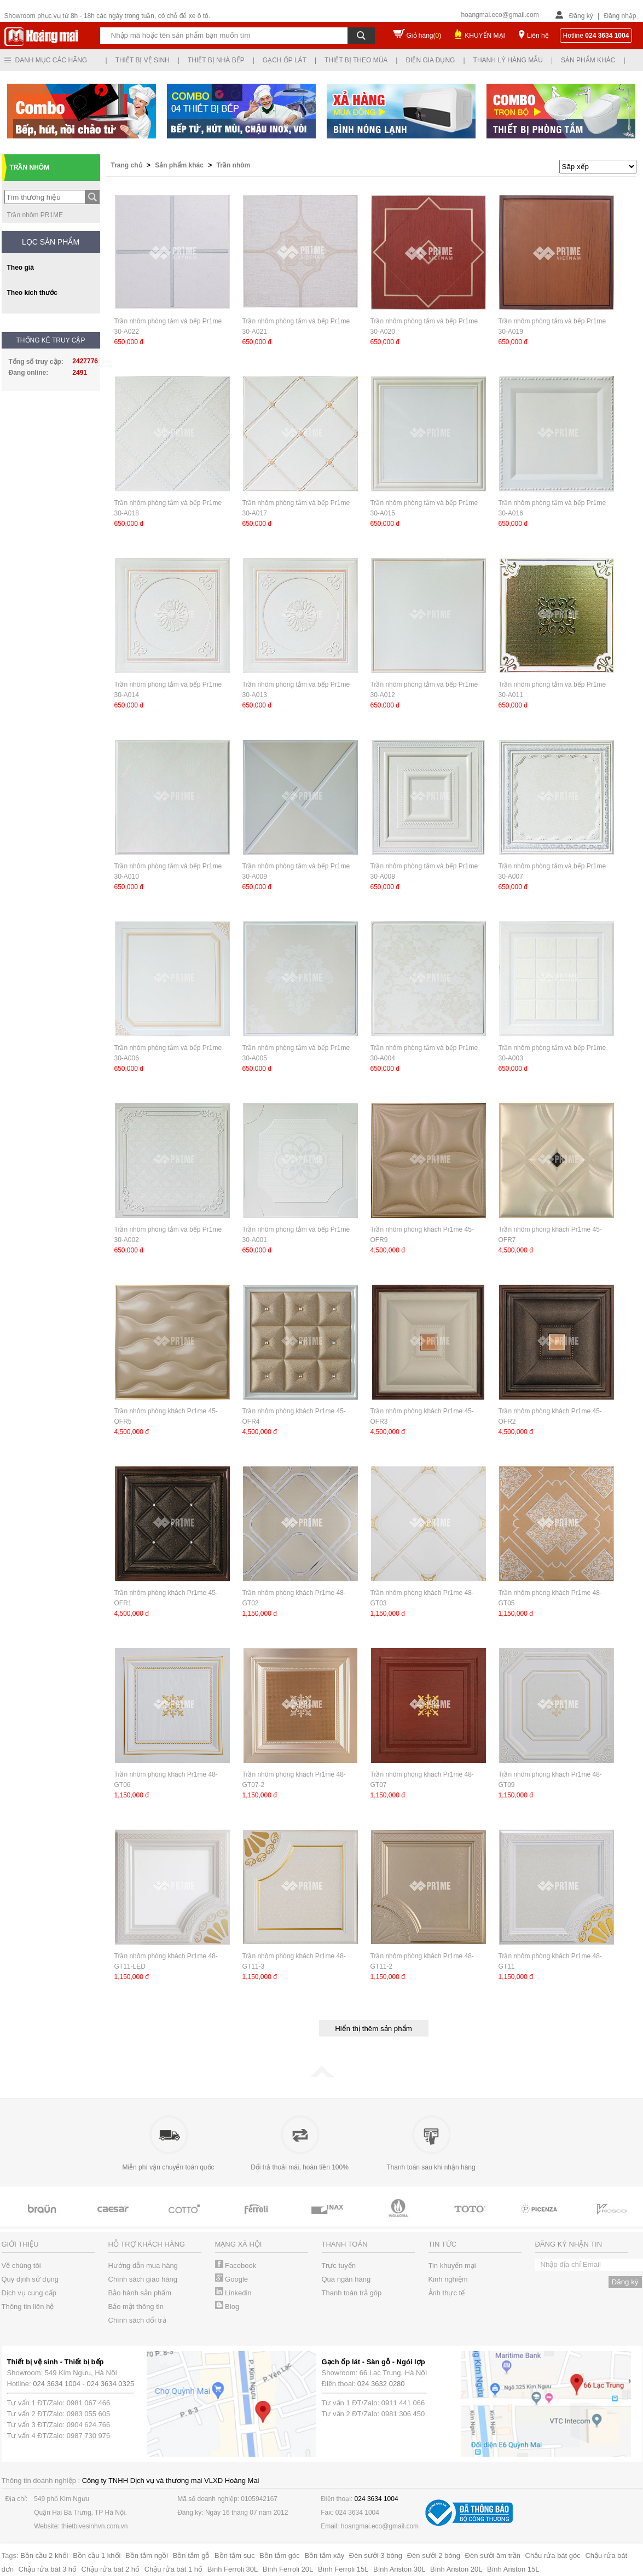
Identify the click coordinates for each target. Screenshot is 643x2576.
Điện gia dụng (430, 60)
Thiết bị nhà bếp (216, 60)
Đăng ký (581, 16)
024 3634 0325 (111, 2384)
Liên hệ (538, 35)
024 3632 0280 (381, 2384)
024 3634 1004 (56, 2384)
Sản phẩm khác (588, 60)
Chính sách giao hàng (142, 2279)
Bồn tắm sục (235, 2555)
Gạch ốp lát (284, 60)
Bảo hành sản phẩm (140, 2293)
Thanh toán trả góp (352, 2293)
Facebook (236, 2265)
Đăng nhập (620, 16)
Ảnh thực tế (446, 2293)
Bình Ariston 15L (513, 2569)
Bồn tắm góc (279, 2555)
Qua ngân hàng (346, 2279)
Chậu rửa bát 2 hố (111, 2569)
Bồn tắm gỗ (191, 2555)
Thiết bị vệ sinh (142, 60)
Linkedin (233, 2293)
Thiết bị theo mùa (356, 60)
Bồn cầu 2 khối (44, 2555)
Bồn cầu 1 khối (96, 2555)
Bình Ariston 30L (399, 2569)
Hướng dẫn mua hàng (143, 2265)
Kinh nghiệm (448, 2279)
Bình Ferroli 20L (288, 2569)
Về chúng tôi (21, 2265)
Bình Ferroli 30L (232, 2569)
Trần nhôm (234, 165)
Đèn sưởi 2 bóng (433, 2555)
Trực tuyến (339, 2265)
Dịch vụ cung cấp (29, 2293)
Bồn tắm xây (324, 2555)
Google (231, 2279)
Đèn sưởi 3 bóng (375, 2555)
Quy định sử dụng (30, 2279)
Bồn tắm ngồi (146, 2555)
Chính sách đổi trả (137, 2320)
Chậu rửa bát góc (553, 2555)
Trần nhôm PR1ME (35, 215)
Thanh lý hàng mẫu (508, 60)
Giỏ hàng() (424, 35)
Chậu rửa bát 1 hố (173, 2569)
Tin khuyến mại (452, 2265)
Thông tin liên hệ (28, 2306)
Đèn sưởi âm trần (492, 2555)
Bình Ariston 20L (456, 2569)
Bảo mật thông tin (136, 2306)
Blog (227, 2306)
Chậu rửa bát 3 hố (48, 2569)
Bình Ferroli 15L (343, 2569)
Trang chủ (127, 165)
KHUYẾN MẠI (485, 35)
